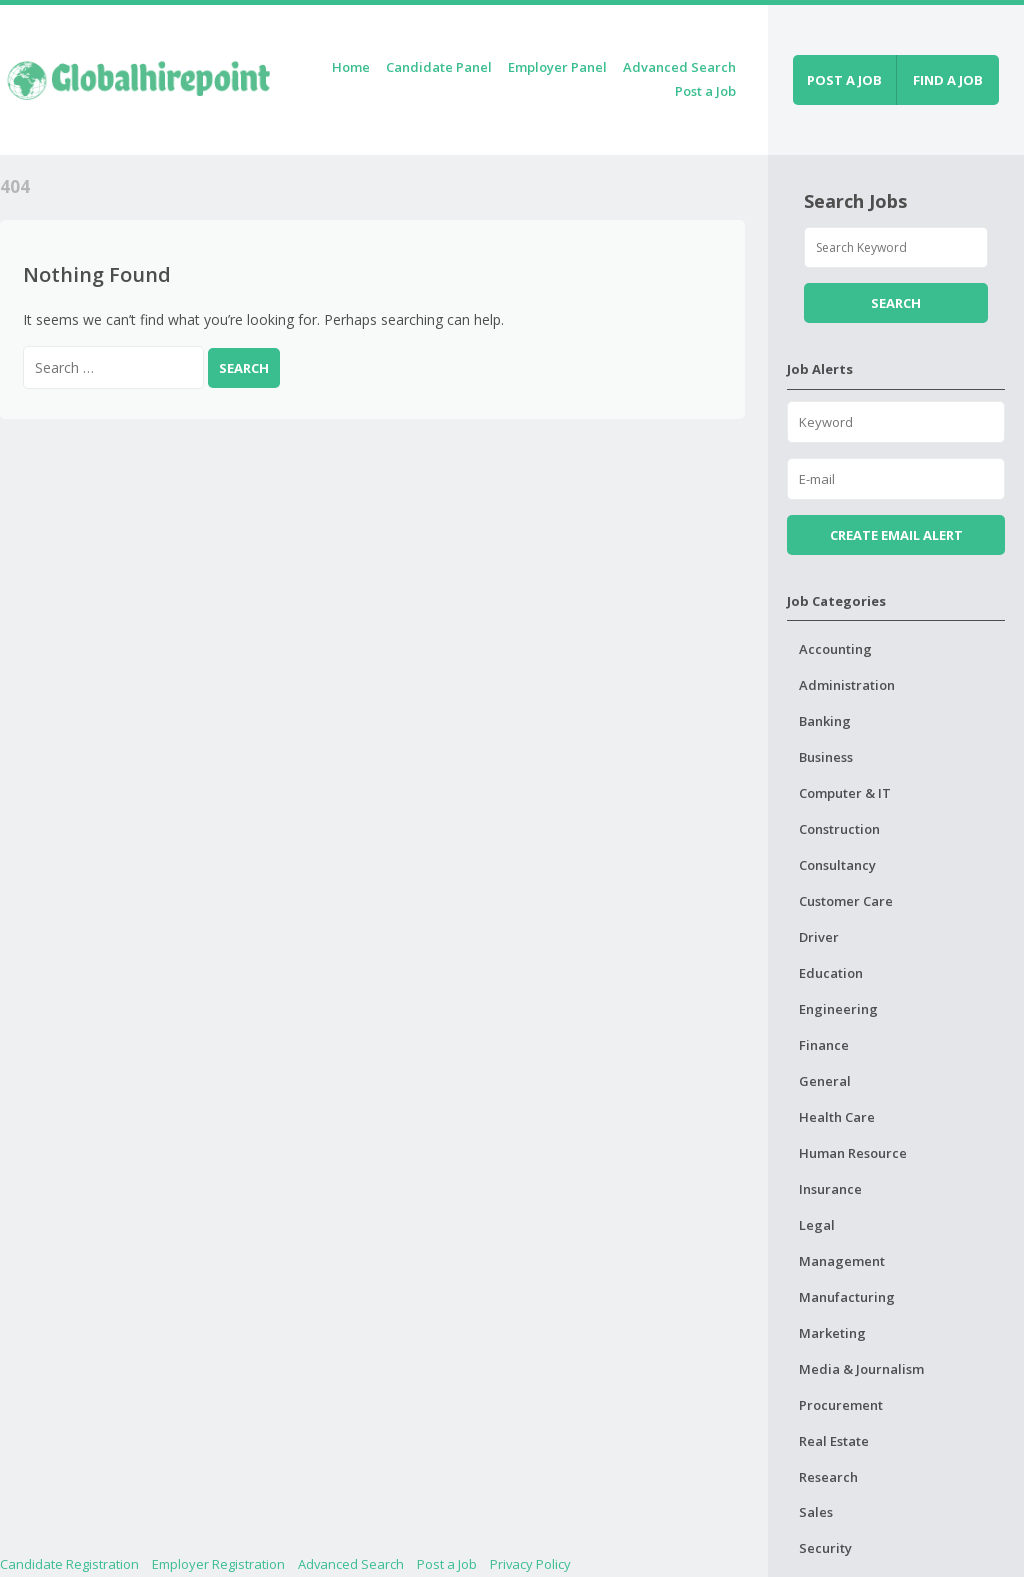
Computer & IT (845, 793)
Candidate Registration (69, 1564)
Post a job (844, 80)
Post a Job (705, 91)
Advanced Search (679, 67)
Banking (825, 721)
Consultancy (837, 865)
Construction (839, 829)
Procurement (841, 1405)
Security (825, 1548)
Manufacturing (847, 1297)
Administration (847, 685)
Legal (817, 1225)
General (825, 1081)
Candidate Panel (439, 67)
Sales (816, 1512)
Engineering (838, 1009)
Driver (819, 937)
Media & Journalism (861, 1369)
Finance (824, 1045)
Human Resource (853, 1153)
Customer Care (846, 901)
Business (826, 757)
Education (831, 973)
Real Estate (834, 1441)
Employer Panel (557, 67)
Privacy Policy (530, 1564)
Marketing (832, 1333)
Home (351, 67)
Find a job (948, 80)
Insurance (830, 1189)
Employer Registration (218, 1564)
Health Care (837, 1117)
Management (842, 1261)
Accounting (835, 649)
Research (828, 1477)
